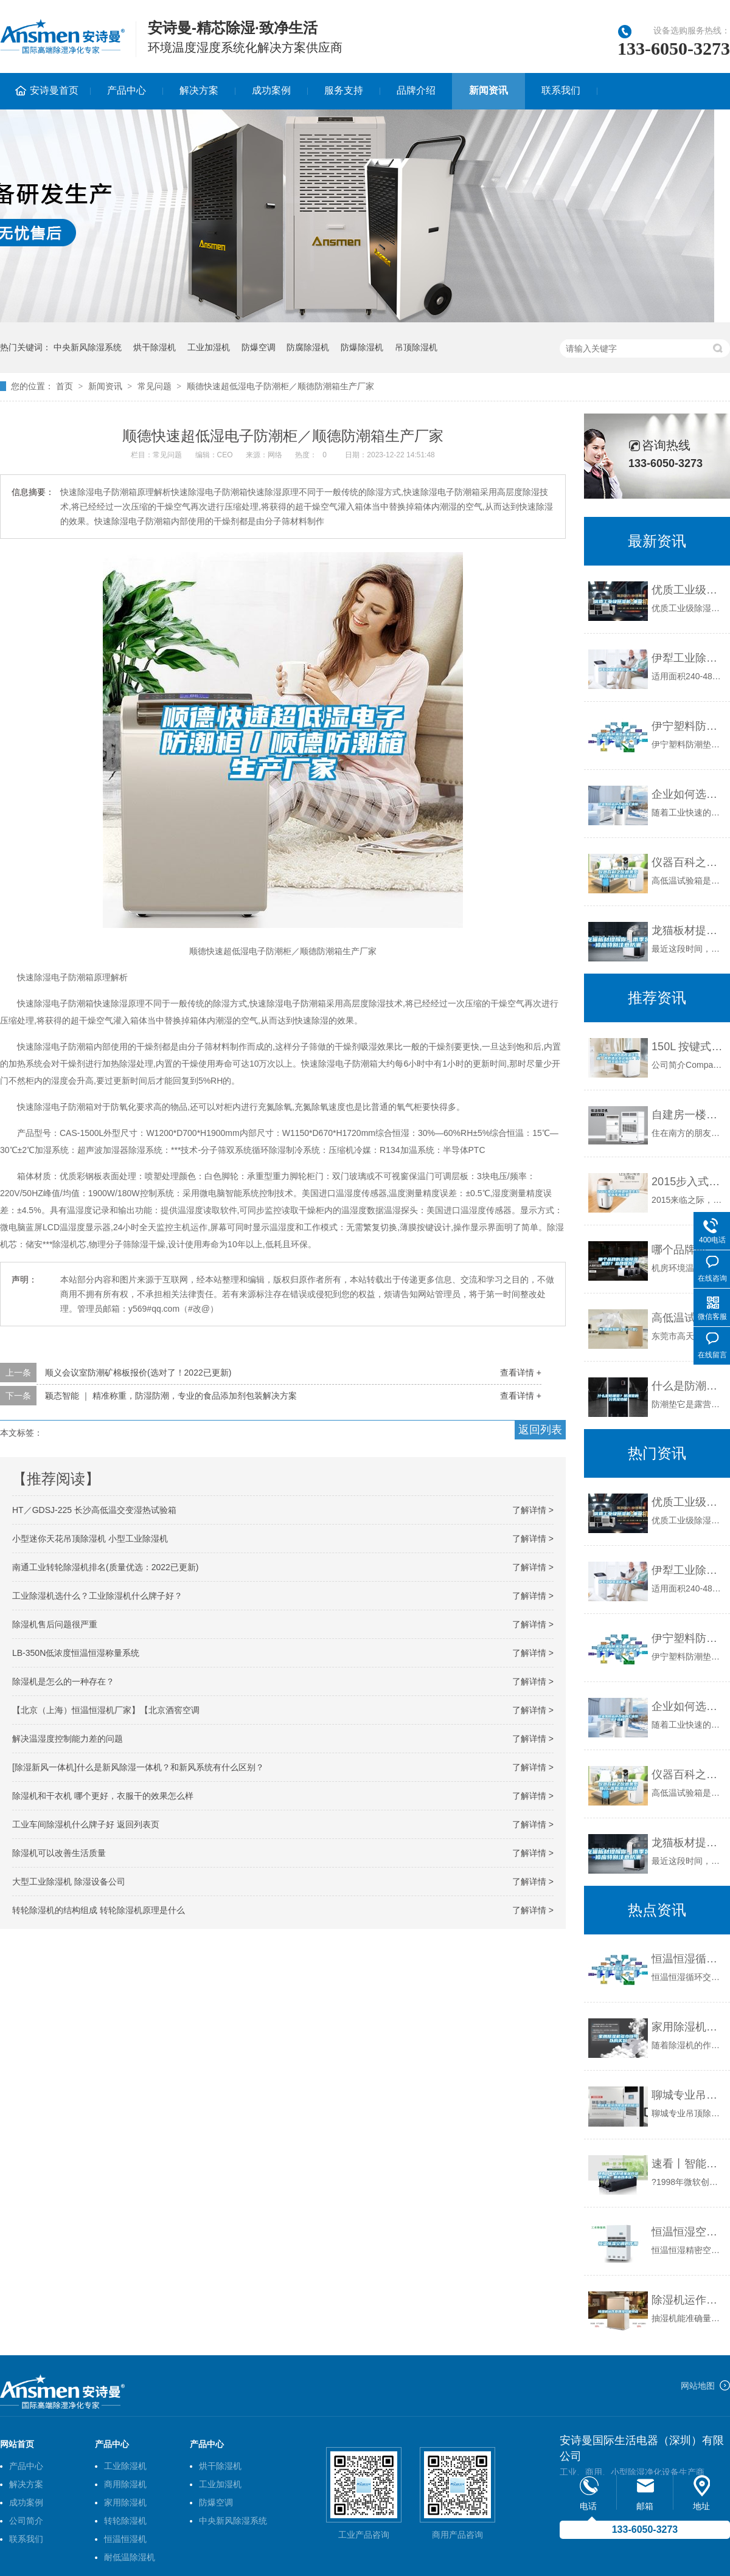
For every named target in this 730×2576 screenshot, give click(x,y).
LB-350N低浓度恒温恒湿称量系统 (75, 1653)
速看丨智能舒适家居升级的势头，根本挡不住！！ (688, 2164)
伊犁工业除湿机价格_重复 (688, 658)
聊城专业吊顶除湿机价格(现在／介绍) (688, 2095)
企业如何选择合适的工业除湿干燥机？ (688, 794)
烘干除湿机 (154, 347)
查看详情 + (520, 1372)
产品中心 (126, 90)
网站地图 (698, 2386)
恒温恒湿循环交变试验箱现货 (688, 1959)
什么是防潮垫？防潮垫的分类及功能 (688, 1386)
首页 (64, 386)
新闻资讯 (488, 90)
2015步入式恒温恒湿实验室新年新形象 (688, 1181)
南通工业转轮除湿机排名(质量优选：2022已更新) (105, 1567)
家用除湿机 (125, 2502)
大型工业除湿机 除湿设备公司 (68, 1881)
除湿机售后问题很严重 (54, 1624)
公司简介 (26, 2521)
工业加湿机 (208, 347)
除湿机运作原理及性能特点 (688, 2300)
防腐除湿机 (308, 347)
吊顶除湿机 (416, 347)
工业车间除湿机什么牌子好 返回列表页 (85, 1824)
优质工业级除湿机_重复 (688, 590)
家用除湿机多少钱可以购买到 (688, 2027)
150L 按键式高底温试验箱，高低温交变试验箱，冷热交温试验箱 (688, 1046)
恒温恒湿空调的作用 (688, 2232)
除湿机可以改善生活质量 (59, 1853)
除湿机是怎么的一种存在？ (63, 1681)
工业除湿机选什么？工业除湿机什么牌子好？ (97, 1596)
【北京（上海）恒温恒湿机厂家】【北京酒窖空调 (106, 1710)
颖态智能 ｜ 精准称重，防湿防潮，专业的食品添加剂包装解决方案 (171, 1396)
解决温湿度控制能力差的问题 (67, 1738)
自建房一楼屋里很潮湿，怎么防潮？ (688, 1115)
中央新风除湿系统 (88, 347)
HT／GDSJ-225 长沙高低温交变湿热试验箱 (94, 1510)
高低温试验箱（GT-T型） (688, 1318)
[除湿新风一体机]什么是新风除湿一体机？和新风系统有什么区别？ (138, 1767)
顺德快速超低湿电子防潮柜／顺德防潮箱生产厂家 (280, 386)
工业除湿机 (125, 2466)
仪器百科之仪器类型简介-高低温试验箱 (688, 862)
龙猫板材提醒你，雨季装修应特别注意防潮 (688, 930)
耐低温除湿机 (129, 2557)
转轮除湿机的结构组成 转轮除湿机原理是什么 (98, 1910)
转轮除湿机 (125, 2521)
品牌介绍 (416, 90)
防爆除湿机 (362, 347)
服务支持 (343, 90)
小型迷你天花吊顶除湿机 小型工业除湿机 (90, 1538)
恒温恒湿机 (125, 2539)
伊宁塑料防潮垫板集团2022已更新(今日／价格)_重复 (688, 726)
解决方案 (198, 90)
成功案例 (271, 90)
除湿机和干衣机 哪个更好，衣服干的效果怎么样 (102, 1796)
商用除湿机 (125, 2484)
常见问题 (154, 386)
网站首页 (17, 2444)
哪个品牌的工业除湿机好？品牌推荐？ (688, 1250)
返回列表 (540, 1430)
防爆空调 (259, 347)
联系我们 (560, 90)
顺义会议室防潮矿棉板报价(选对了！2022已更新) (138, 1372)
